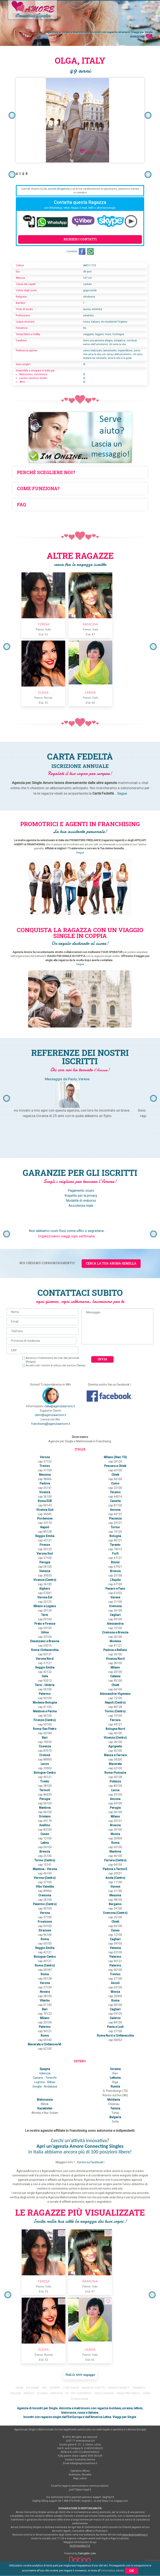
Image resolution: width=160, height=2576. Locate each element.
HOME (19, 2388)
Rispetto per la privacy (80, 1196)
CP (66, 2394)
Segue (122, 793)
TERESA (33, 624)
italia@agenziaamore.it (59, 1406)
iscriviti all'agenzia (58, 188)
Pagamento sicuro (81, 1191)
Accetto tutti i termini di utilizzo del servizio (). (54, 1365)
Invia (103, 1360)
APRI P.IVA (56, 2394)
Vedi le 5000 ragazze (80, 2375)
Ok (131, 2571)
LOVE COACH (71, 2388)
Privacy (31, 1362)
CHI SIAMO (32, 2388)
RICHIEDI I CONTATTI (79, 239)
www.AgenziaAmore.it (135, 2535)
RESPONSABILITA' (80, 2546)
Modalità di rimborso (81, 1201)
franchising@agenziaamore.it (50, 1424)
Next (148, 115)
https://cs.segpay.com (115, 2501)
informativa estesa (112, 2570)
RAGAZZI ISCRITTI (118, 2388)
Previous (12, 115)
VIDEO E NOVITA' (104, 2394)
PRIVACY (29, 2394)
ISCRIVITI (55, 2388)
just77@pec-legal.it (80, 2490)
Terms (81, 1365)
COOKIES (42, 2394)
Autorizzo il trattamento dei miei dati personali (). (50, 1360)
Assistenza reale (80, 1206)
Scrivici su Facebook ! (90, 2162)
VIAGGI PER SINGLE (128, 2394)
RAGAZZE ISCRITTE (93, 2388)
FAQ (44, 2388)
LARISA (80, 692)
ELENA (127, 624)
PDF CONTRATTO (81, 2394)
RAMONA (80, 624)
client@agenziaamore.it (50, 1415)
